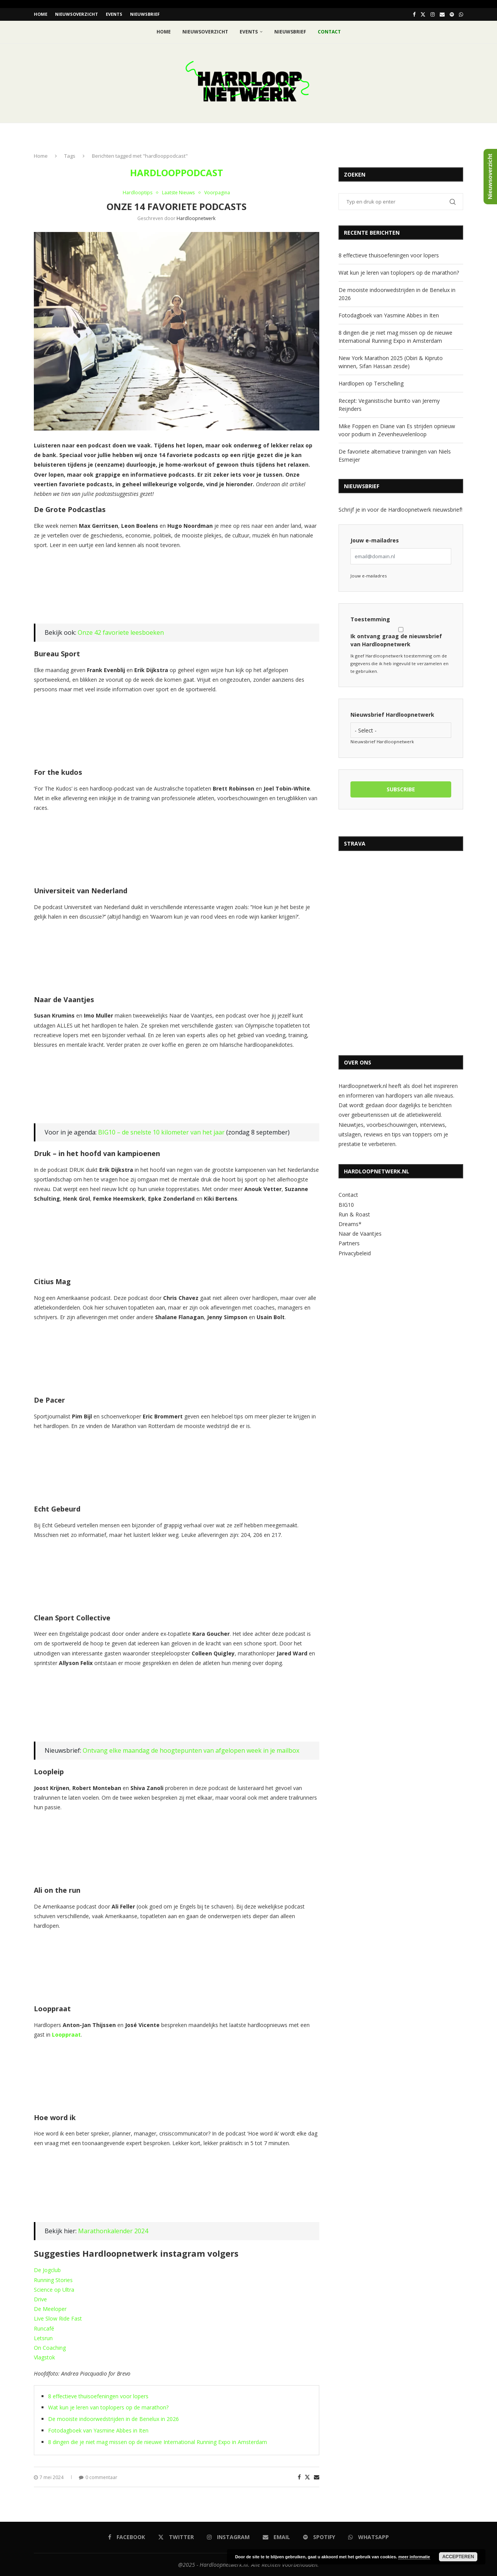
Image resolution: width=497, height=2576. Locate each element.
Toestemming (370, 618)
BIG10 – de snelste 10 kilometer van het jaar (161, 1132)
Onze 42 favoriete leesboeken (121, 632)
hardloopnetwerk (196, 218)
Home (40, 14)
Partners (349, 1242)
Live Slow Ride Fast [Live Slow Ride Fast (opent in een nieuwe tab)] (58, 2318)
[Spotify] (452, 14)
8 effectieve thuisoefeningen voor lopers (98, 2395)
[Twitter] (422, 14)
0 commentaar (98, 2477)
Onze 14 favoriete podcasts (177, 205)
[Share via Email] (316, 2477)
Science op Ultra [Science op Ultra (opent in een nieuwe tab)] (54, 2288)
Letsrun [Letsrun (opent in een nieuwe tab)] (43, 2337)
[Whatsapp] (461, 14)
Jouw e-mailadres (374, 539)
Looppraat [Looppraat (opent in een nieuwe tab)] (66, 2033)
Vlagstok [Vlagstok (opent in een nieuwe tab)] (44, 2357)
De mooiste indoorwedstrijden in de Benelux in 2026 (113, 2418)
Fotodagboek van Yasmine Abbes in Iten (98, 2429)
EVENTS (114, 14)
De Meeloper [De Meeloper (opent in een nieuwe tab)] (50, 2308)
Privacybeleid (355, 1252)
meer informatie (414, 2556)
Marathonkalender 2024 (113, 2230)
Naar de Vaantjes (360, 1233)
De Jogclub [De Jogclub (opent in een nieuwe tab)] (47, 2269)
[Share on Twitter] (307, 2477)
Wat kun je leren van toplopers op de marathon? (108, 2407)
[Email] (442, 14)
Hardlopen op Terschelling (371, 383)
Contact (348, 1194)
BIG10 (346, 1204)
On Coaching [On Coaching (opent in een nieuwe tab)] (50, 2347)
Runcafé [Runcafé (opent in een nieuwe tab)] (44, 2327)
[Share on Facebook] (299, 2477)
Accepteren (458, 2556)
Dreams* (350, 1223)
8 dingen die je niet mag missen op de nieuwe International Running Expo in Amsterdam (157, 2441)
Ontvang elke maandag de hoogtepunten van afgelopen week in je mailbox (191, 1750)
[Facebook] (414, 14)
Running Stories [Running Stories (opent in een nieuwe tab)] (53, 2279)
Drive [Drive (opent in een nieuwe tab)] (40, 2298)
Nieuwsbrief (145, 14)
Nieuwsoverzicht (76, 14)
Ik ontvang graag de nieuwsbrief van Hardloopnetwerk (400, 637)
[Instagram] (432, 14)
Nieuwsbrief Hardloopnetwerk (392, 714)
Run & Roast (354, 1213)
